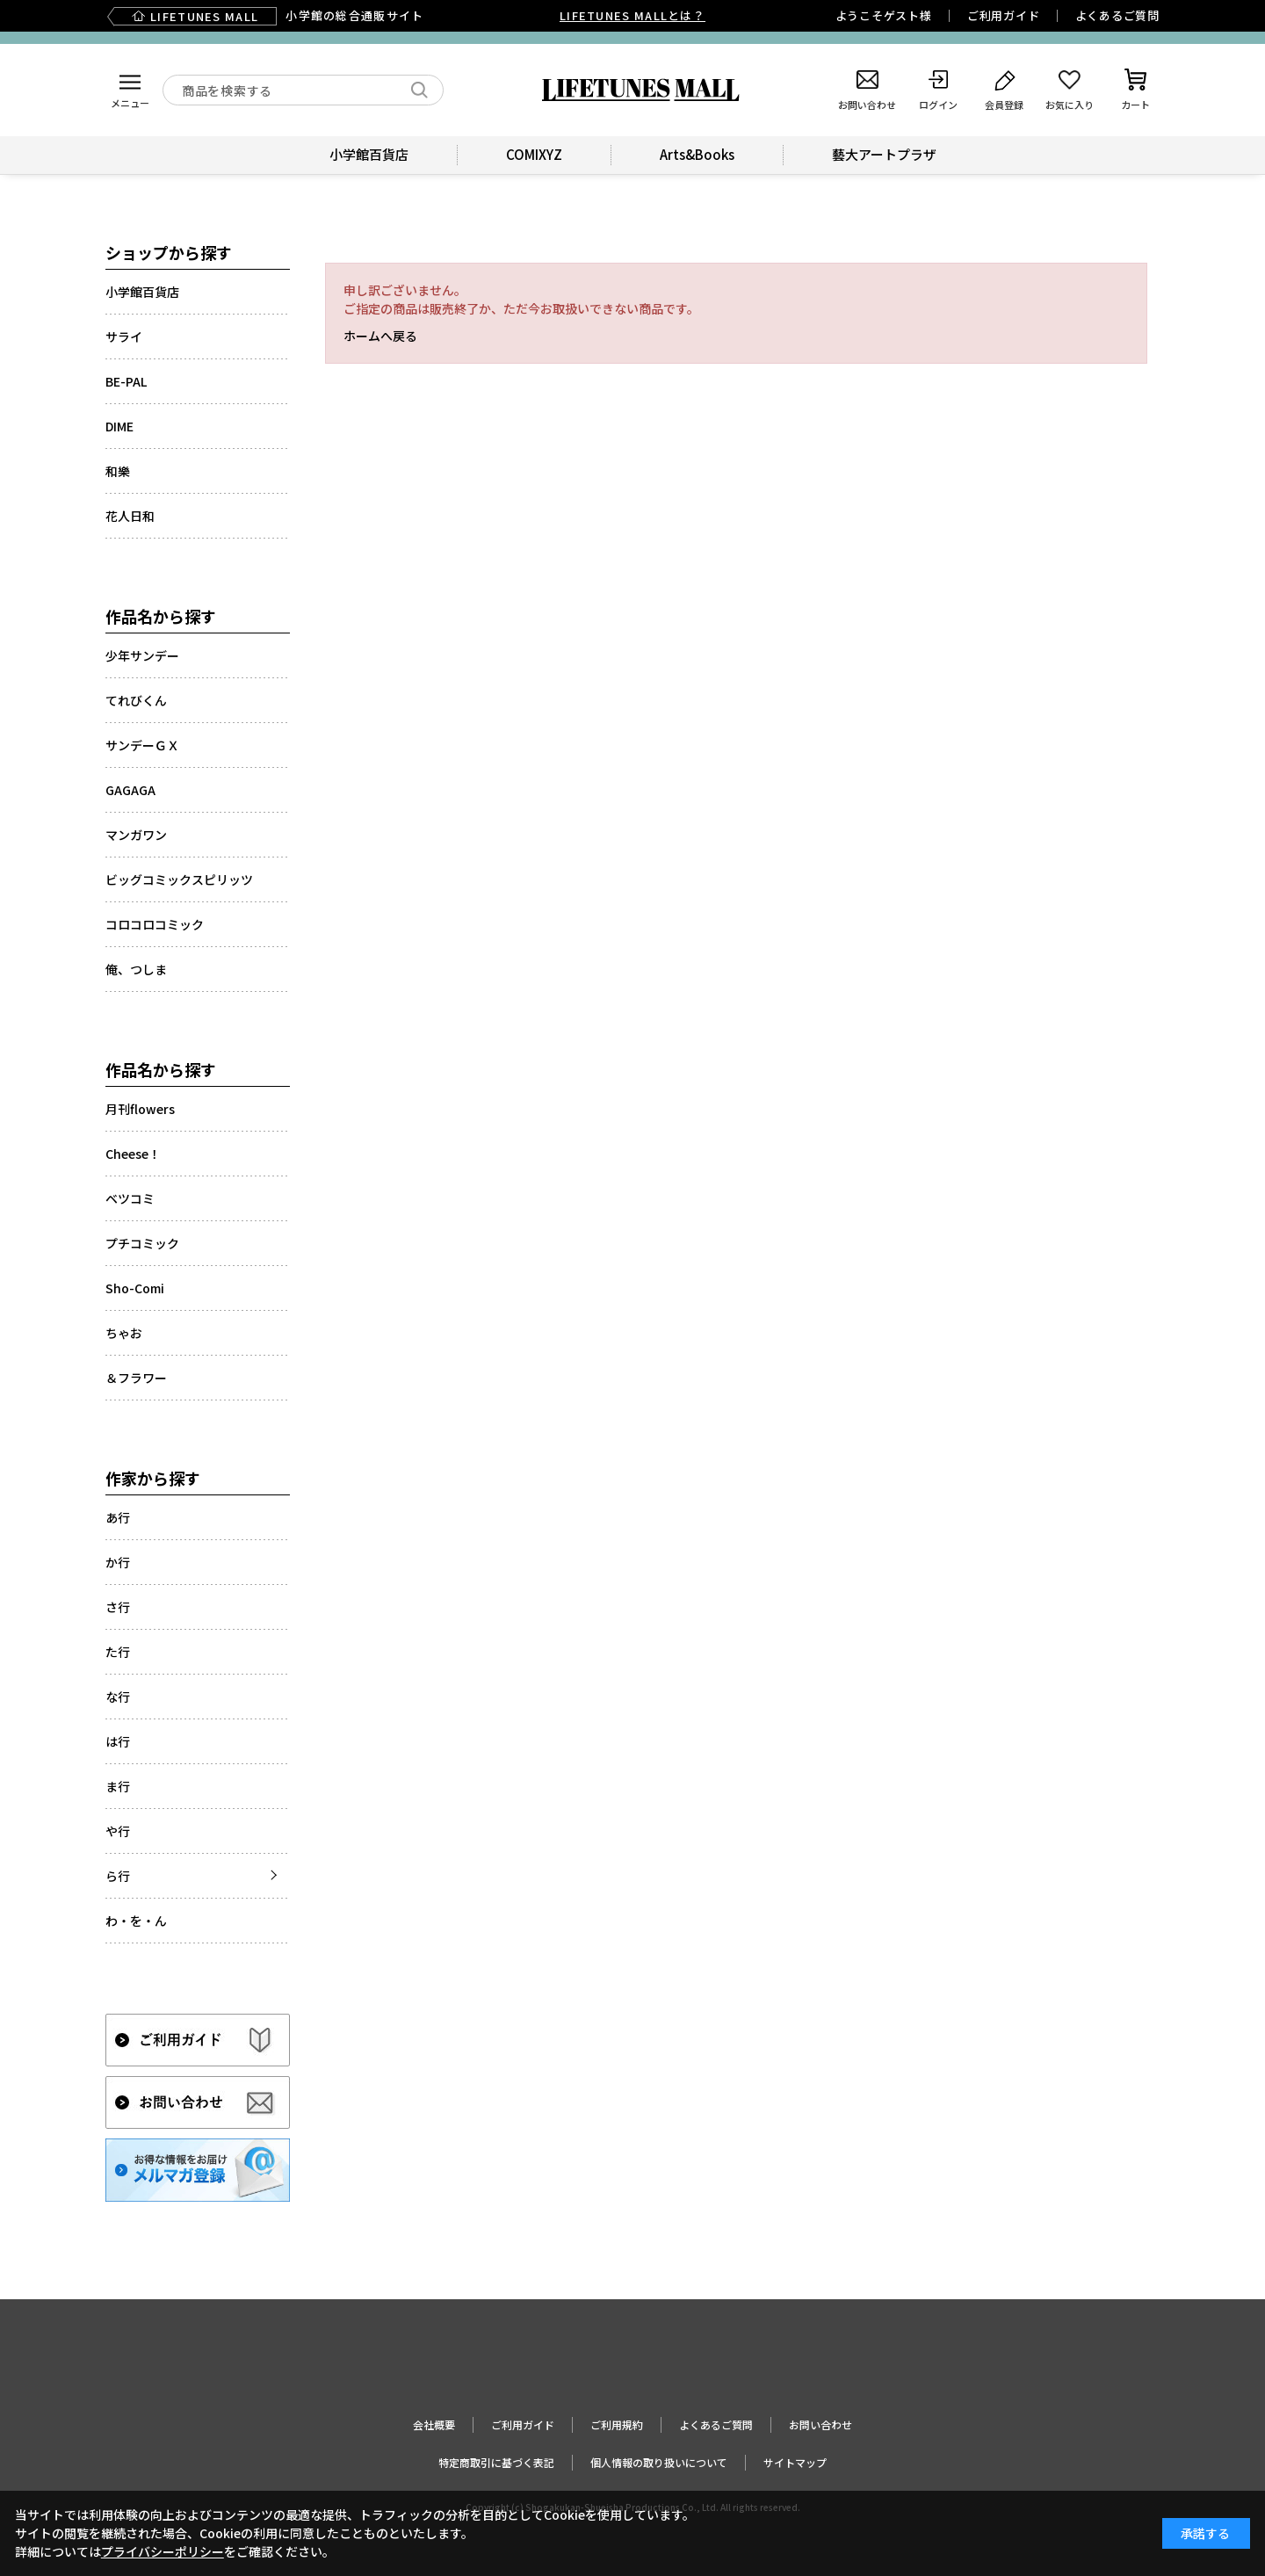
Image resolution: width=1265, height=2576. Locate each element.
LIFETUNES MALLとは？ (632, 15)
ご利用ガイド (1003, 15)
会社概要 (434, 2424)
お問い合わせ (820, 2424)
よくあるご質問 (1117, 15)
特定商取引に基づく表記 (496, 2462)
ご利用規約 (616, 2424)
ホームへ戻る (380, 335)
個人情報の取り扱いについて (658, 2462)
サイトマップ (795, 2462)
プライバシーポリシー (162, 2551)
